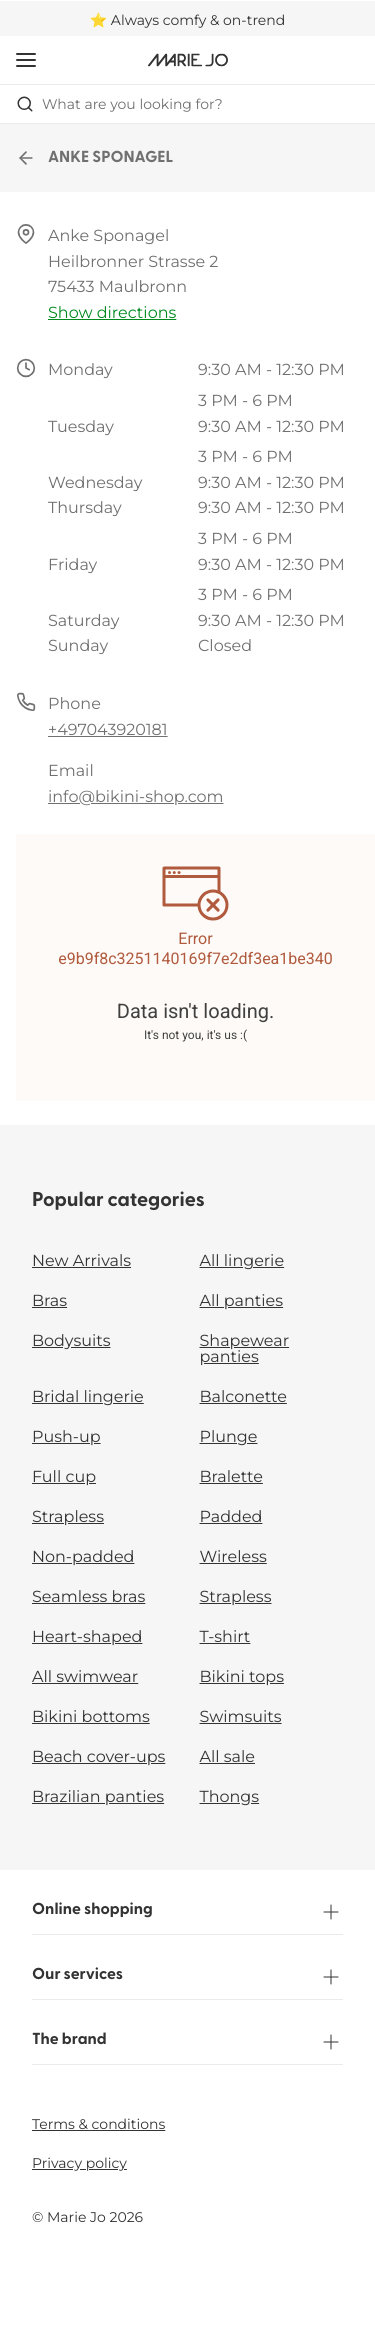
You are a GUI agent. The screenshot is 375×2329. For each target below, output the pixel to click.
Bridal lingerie (88, 1397)
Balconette (243, 1397)
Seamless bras (88, 1597)
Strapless (68, 1517)
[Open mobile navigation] (26, 60)
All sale (228, 1757)
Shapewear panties (245, 1349)
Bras (49, 1301)
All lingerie (242, 1261)
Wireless (233, 1557)
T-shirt (225, 1637)
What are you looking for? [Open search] (119, 104)
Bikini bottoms (91, 1717)
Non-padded (83, 1557)
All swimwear (85, 1677)
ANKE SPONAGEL (94, 158)
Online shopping (187, 1912)
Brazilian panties (98, 1797)
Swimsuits (241, 1717)
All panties (242, 1301)
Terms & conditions (98, 2124)
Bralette (231, 1477)
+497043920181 (108, 730)
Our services (187, 1977)
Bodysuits (71, 1341)
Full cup (64, 1477)
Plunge (229, 1437)
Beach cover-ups (98, 1757)
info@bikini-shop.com (136, 797)
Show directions (112, 313)
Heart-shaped (87, 1637)
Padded (231, 1517)
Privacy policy (79, 2163)
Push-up (66, 1437)
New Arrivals (81, 1261)
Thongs (230, 1797)
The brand (187, 2042)
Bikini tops (242, 1677)
